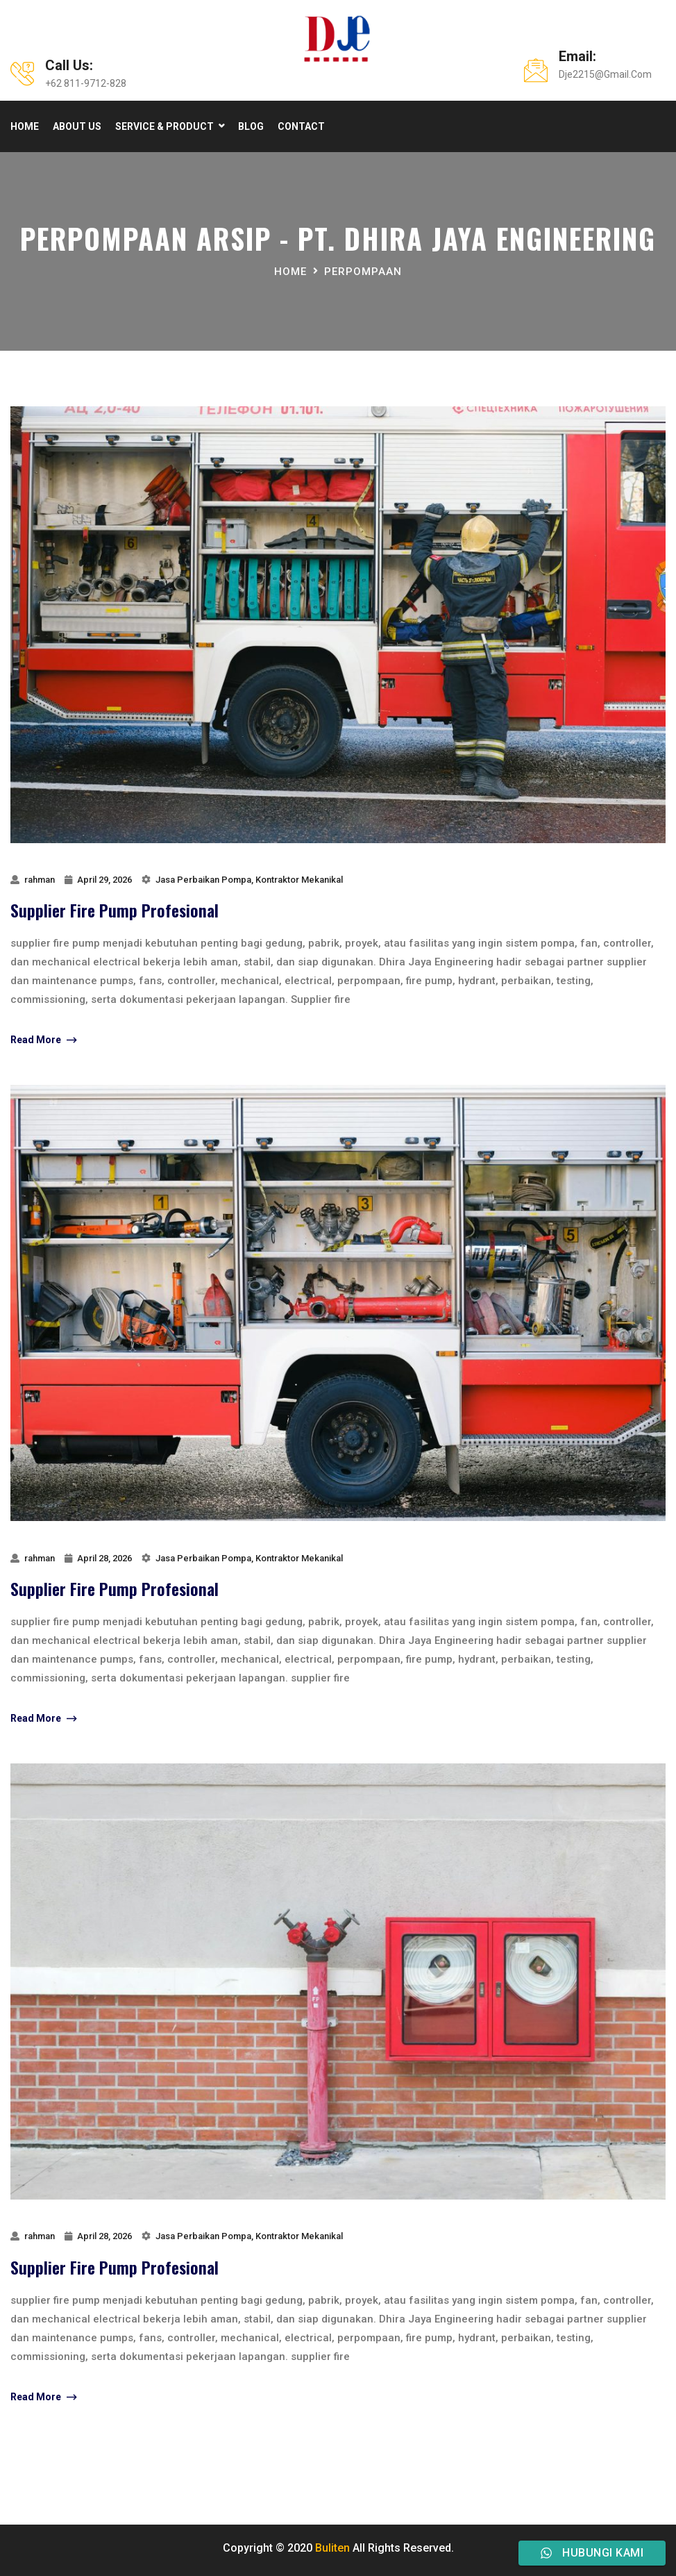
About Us (77, 126)
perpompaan (363, 271)
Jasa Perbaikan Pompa (203, 879)
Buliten (332, 2547)
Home (24, 126)
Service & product (164, 126)
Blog (251, 126)
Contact (301, 126)
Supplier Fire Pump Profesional (114, 909)
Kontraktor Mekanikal (299, 879)
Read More (43, 1040)
